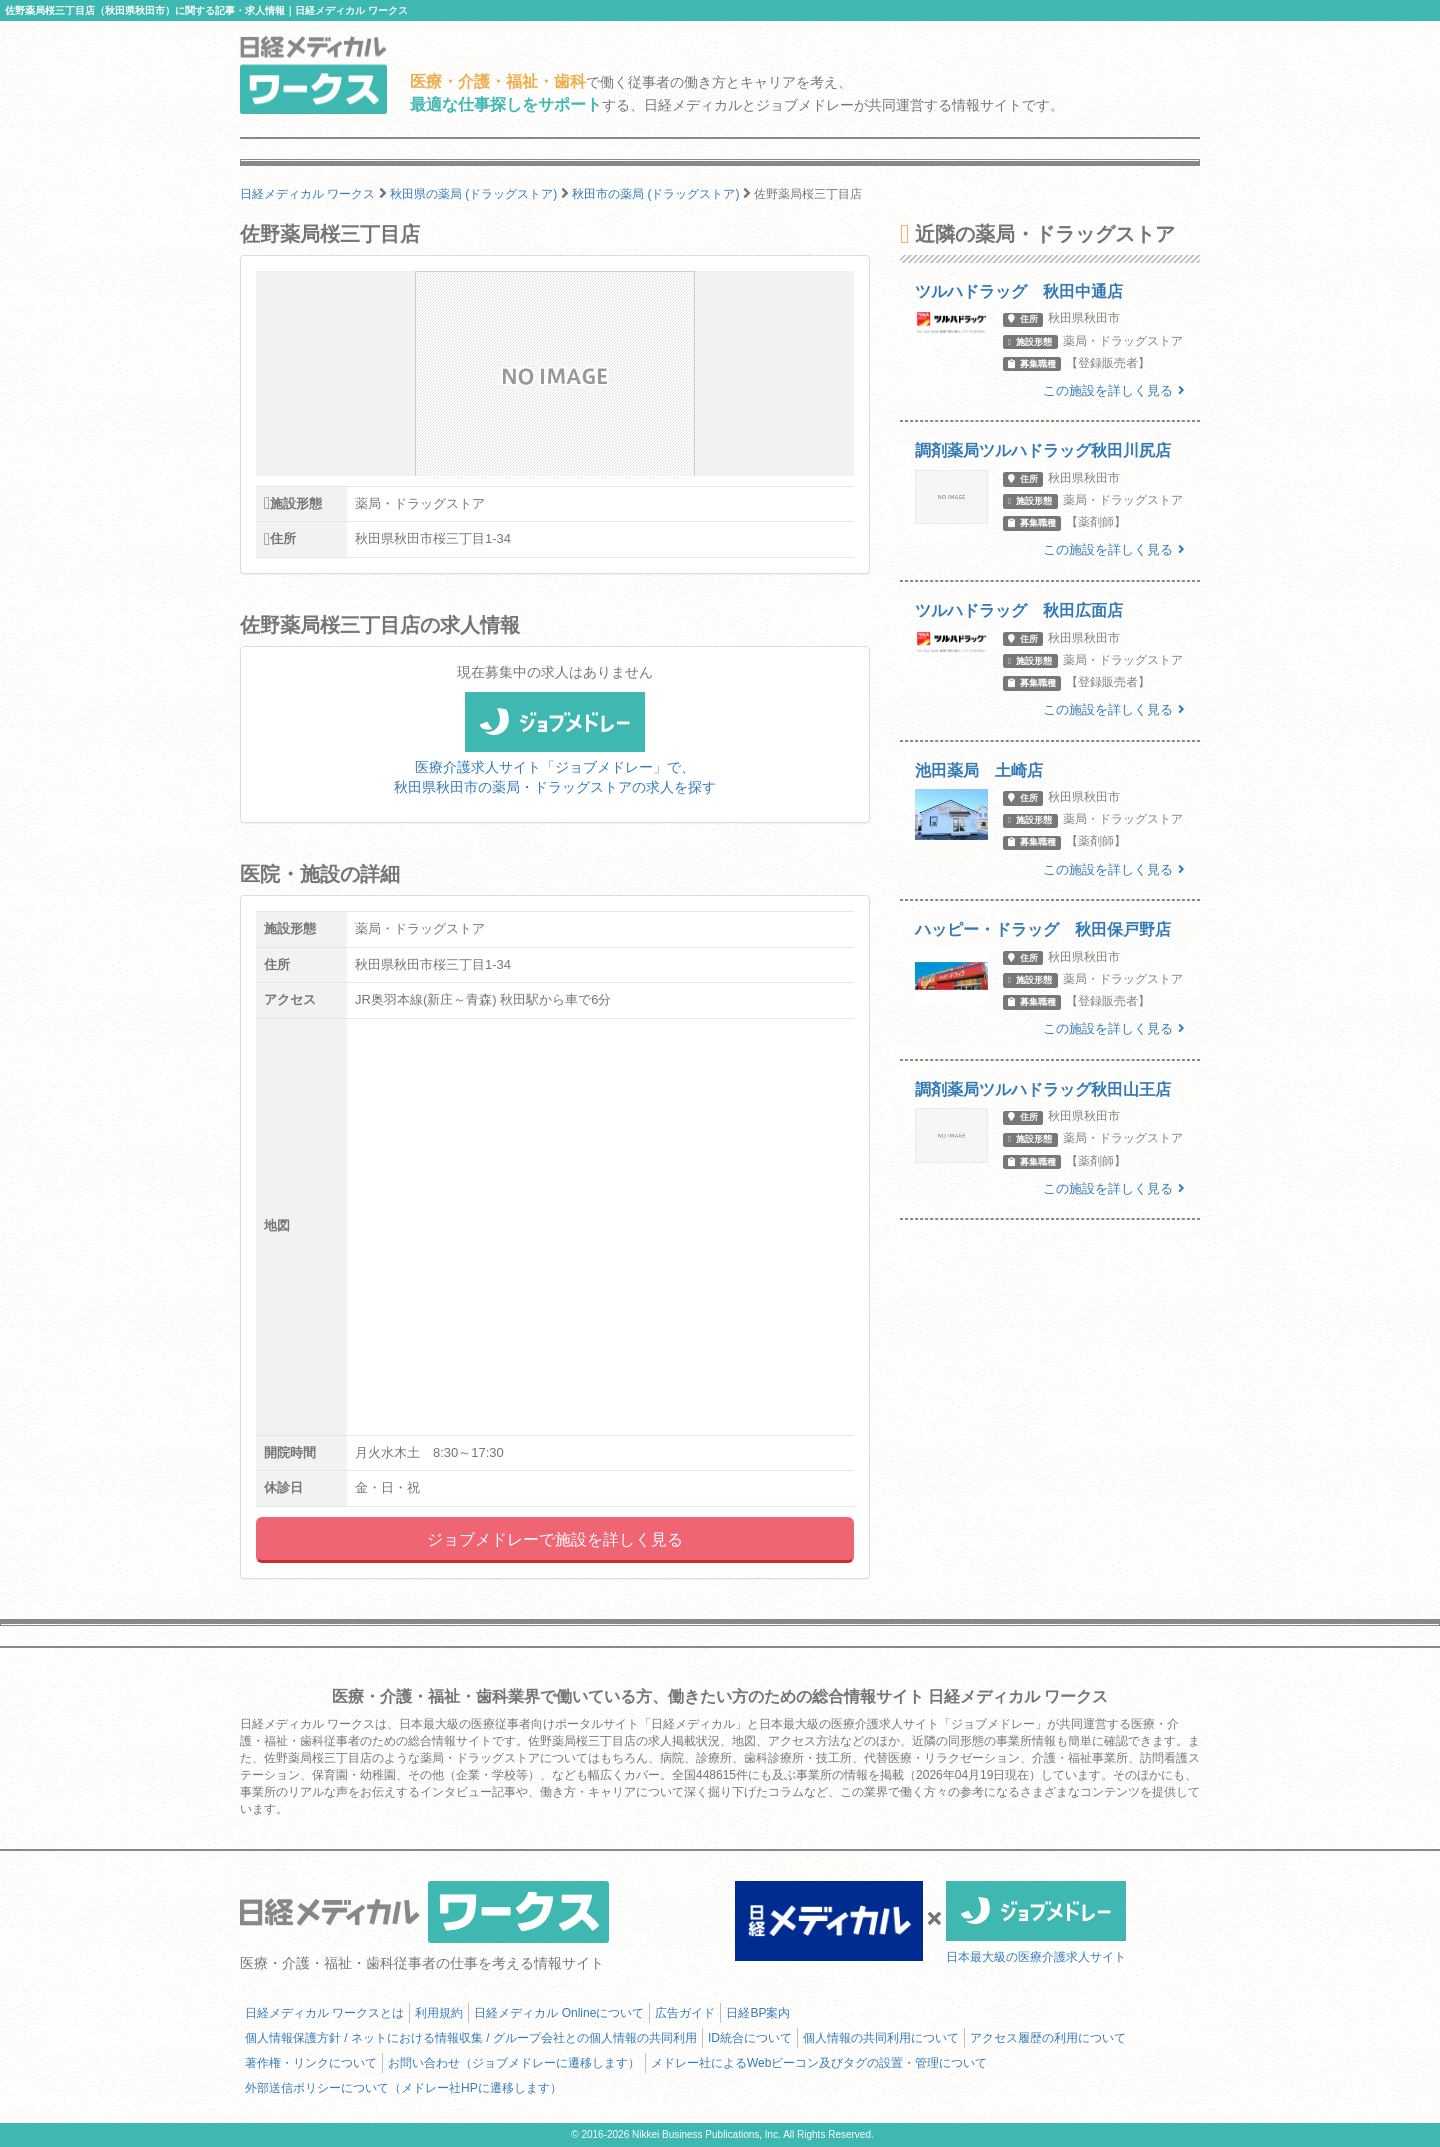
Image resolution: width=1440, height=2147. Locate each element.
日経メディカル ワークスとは (324, 2013)
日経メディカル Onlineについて (559, 2013)
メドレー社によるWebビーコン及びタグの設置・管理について (819, 2063)
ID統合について (750, 2038)
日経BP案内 (758, 2013)
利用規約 (439, 2013)
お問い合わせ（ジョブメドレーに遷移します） (514, 2063)
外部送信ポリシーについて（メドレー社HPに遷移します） (403, 2088)
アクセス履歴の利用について (1048, 2038)
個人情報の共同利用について (881, 2038)
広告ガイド (685, 2013)
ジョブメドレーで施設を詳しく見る (555, 1539)
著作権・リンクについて (311, 2063)
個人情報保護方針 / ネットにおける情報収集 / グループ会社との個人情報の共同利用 (471, 2038)
